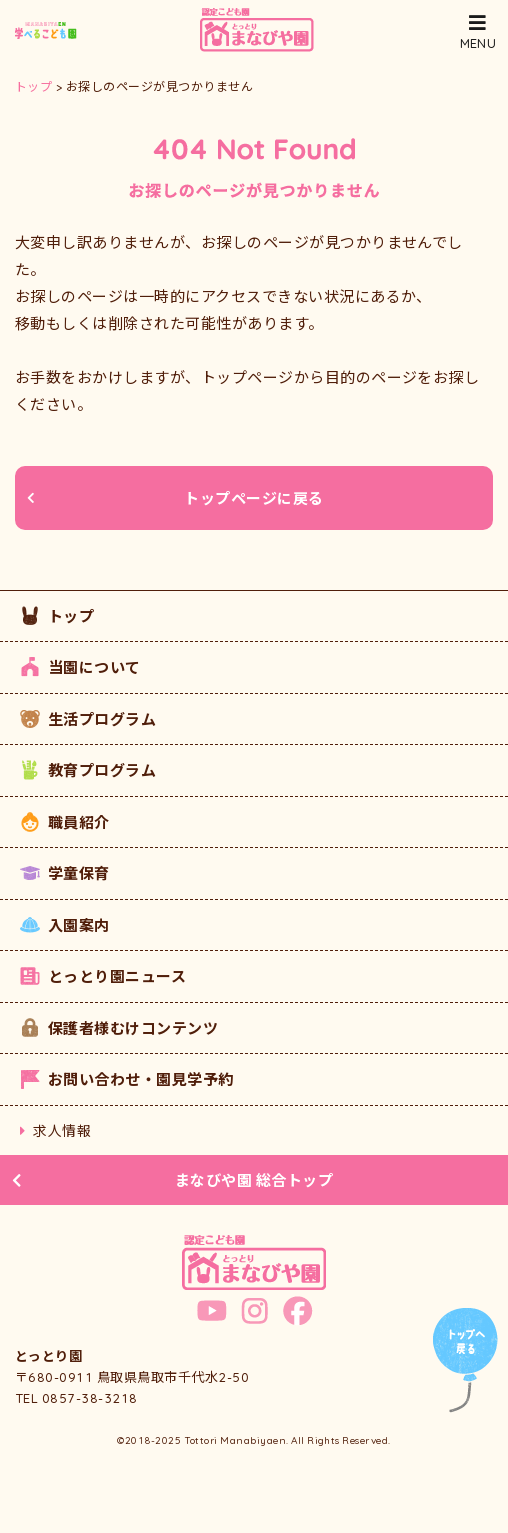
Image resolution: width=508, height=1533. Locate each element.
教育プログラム (88, 770)
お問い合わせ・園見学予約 (127, 1079)
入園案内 (65, 925)
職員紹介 (65, 822)
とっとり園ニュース (103, 976)
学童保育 (65, 873)
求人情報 (55, 1130)
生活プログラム (88, 719)
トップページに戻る (175, 498)
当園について (80, 667)
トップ (57, 616)
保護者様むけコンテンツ (119, 1028)
